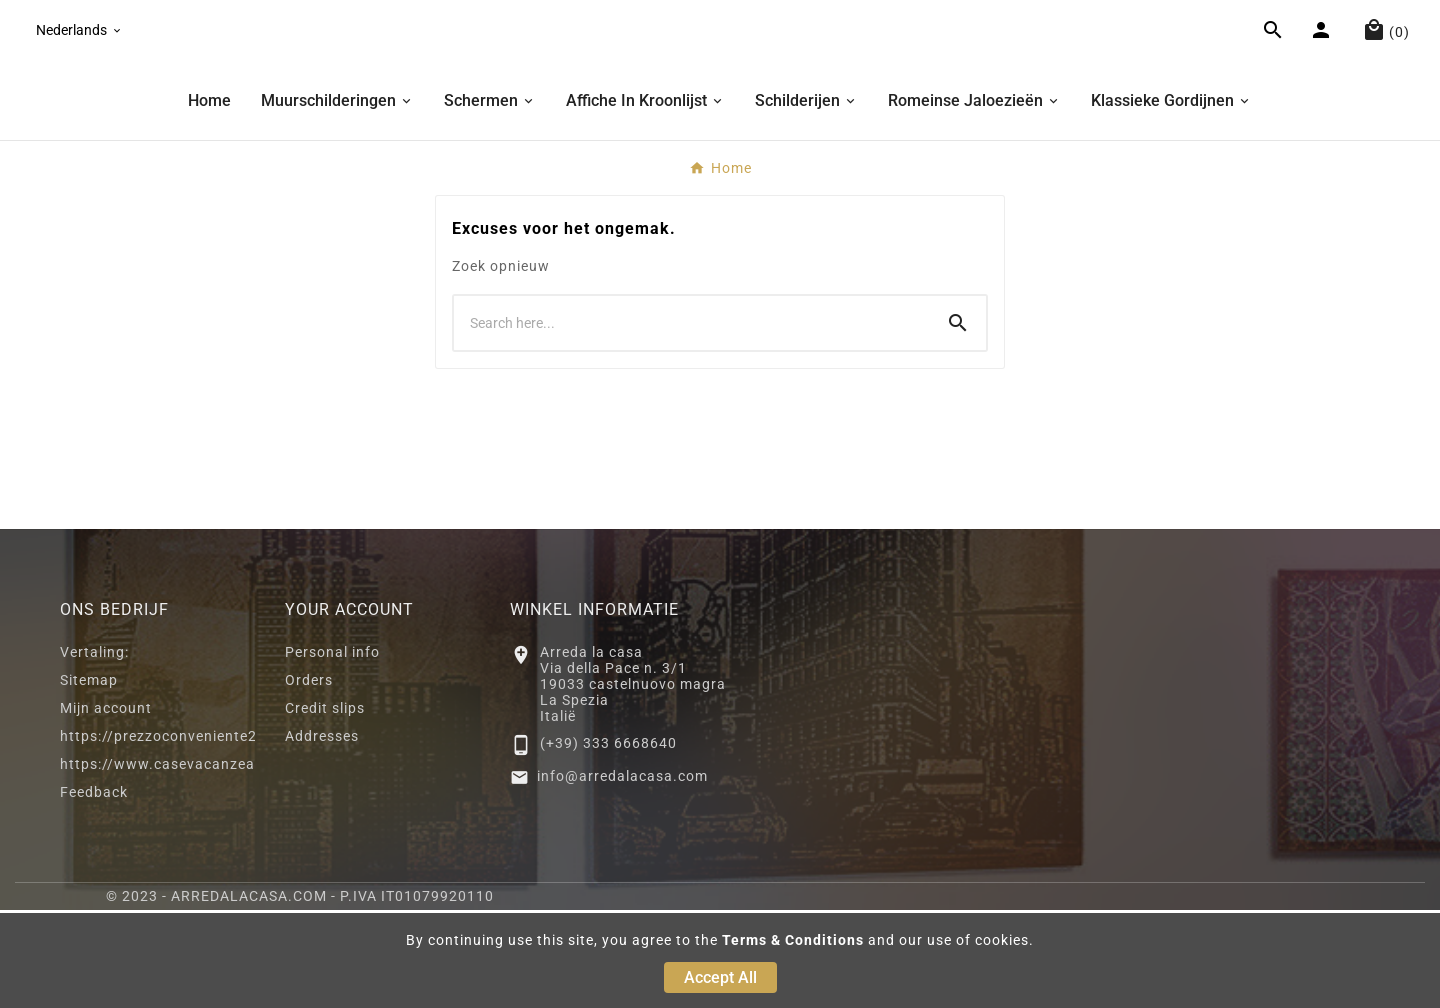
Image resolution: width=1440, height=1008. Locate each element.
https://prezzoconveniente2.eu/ (173, 834)
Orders (309, 778)
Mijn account (106, 806)
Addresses (322, 834)
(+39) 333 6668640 (608, 841)
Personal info (332, 750)
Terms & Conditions (793, 940)
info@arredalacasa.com (622, 874)
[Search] (692, 421)
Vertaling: (94, 750)
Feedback (94, 890)
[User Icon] (1323, 83)
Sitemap (89, 778)
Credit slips (325, 806)
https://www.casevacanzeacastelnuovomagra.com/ (245, 862)
